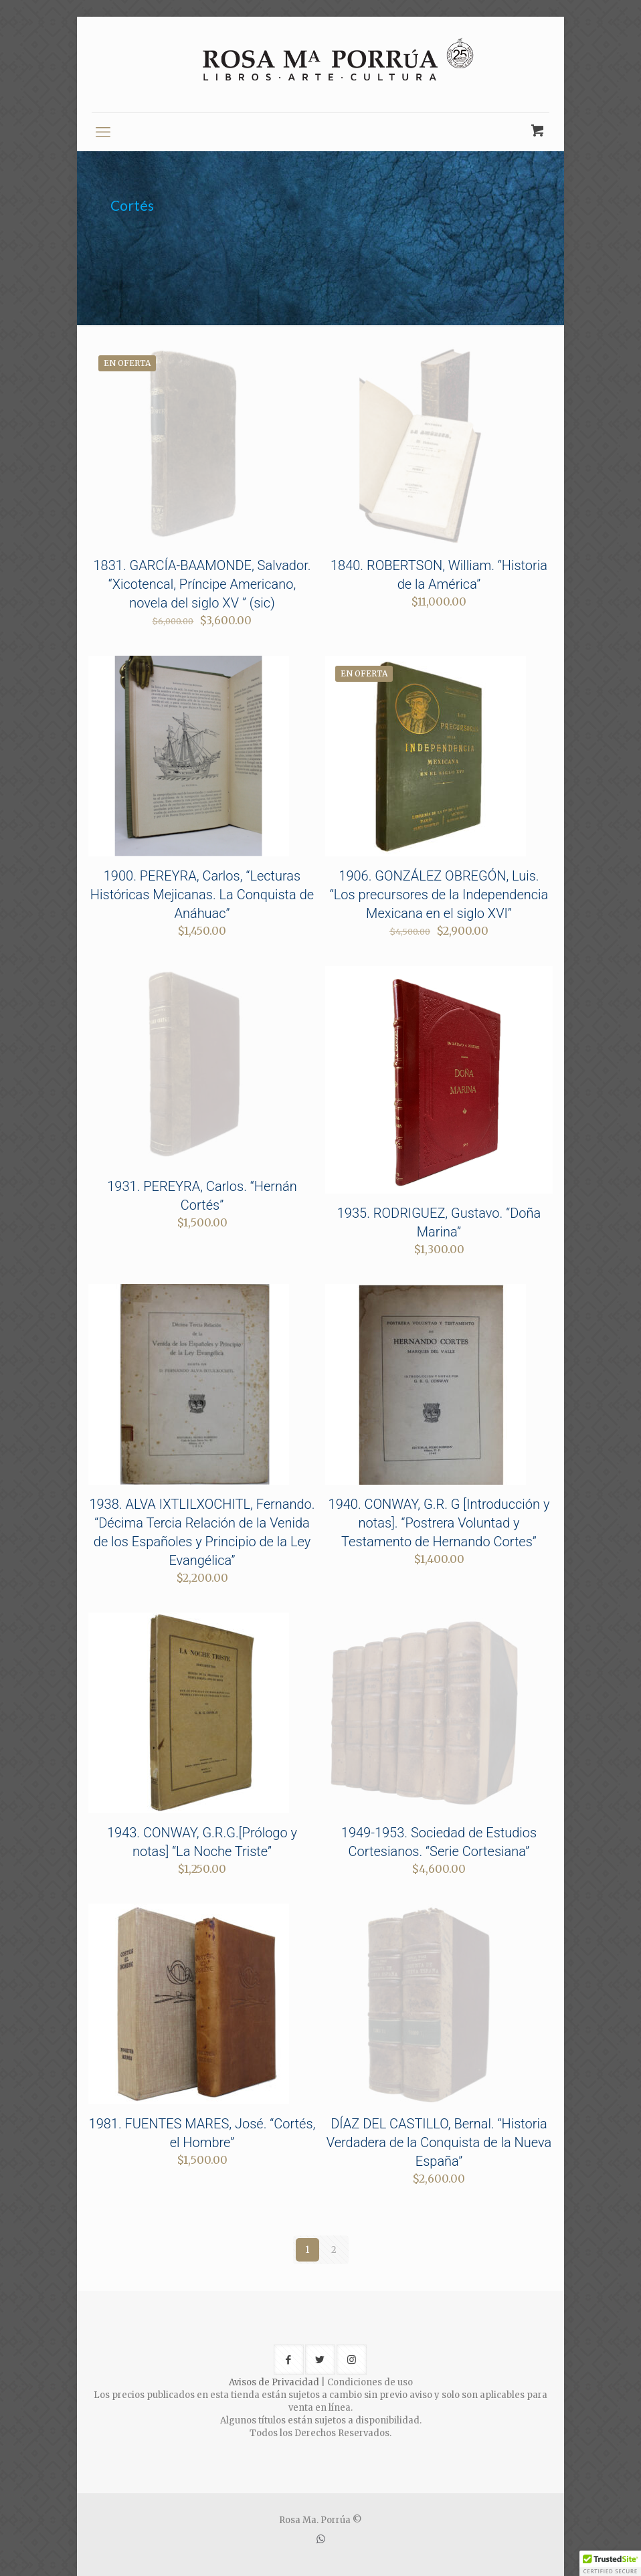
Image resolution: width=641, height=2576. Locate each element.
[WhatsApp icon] (321, 2539)
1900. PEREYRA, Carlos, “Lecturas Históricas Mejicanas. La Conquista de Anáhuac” (202, 894)
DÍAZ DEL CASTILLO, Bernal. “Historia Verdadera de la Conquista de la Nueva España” (439, 2142)
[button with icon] (289, 2359)
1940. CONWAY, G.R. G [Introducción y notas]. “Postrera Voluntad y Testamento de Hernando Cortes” (439, 1523)
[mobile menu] (103, 131)
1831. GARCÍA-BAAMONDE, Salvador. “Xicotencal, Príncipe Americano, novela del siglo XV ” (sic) (202, 584)
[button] (610, 2563)
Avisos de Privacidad (274, 2382)
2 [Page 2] (334, 2250)
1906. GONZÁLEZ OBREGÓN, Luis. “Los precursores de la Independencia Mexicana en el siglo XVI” (439, 894)
